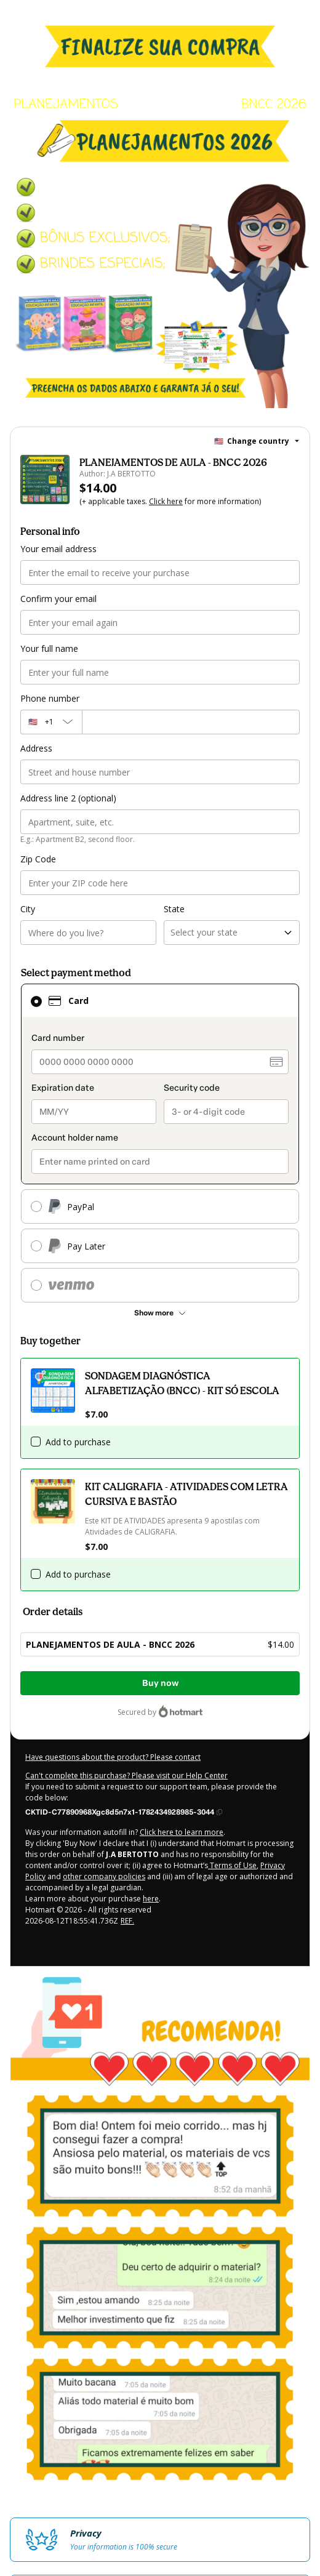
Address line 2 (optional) (68, 798)
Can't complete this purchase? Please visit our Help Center (126, 1775)
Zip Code (38, 859)
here (151, 1898)
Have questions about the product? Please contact (113, 1757)
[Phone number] (191, 722)
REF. (127, 1921)
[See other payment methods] (160, 1312)
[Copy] (124, 1812)
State (174, 909)
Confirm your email (58, 598)
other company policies (104, 1876)
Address (36, 748)
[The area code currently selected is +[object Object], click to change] (51, 722)
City (27, 909)
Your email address (58, 549)
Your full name (49, 648)
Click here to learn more (181, 1832)
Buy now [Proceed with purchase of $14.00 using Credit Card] (160, 1683)
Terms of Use (232, 1865)
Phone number (49, 698)
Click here (166, 501)
